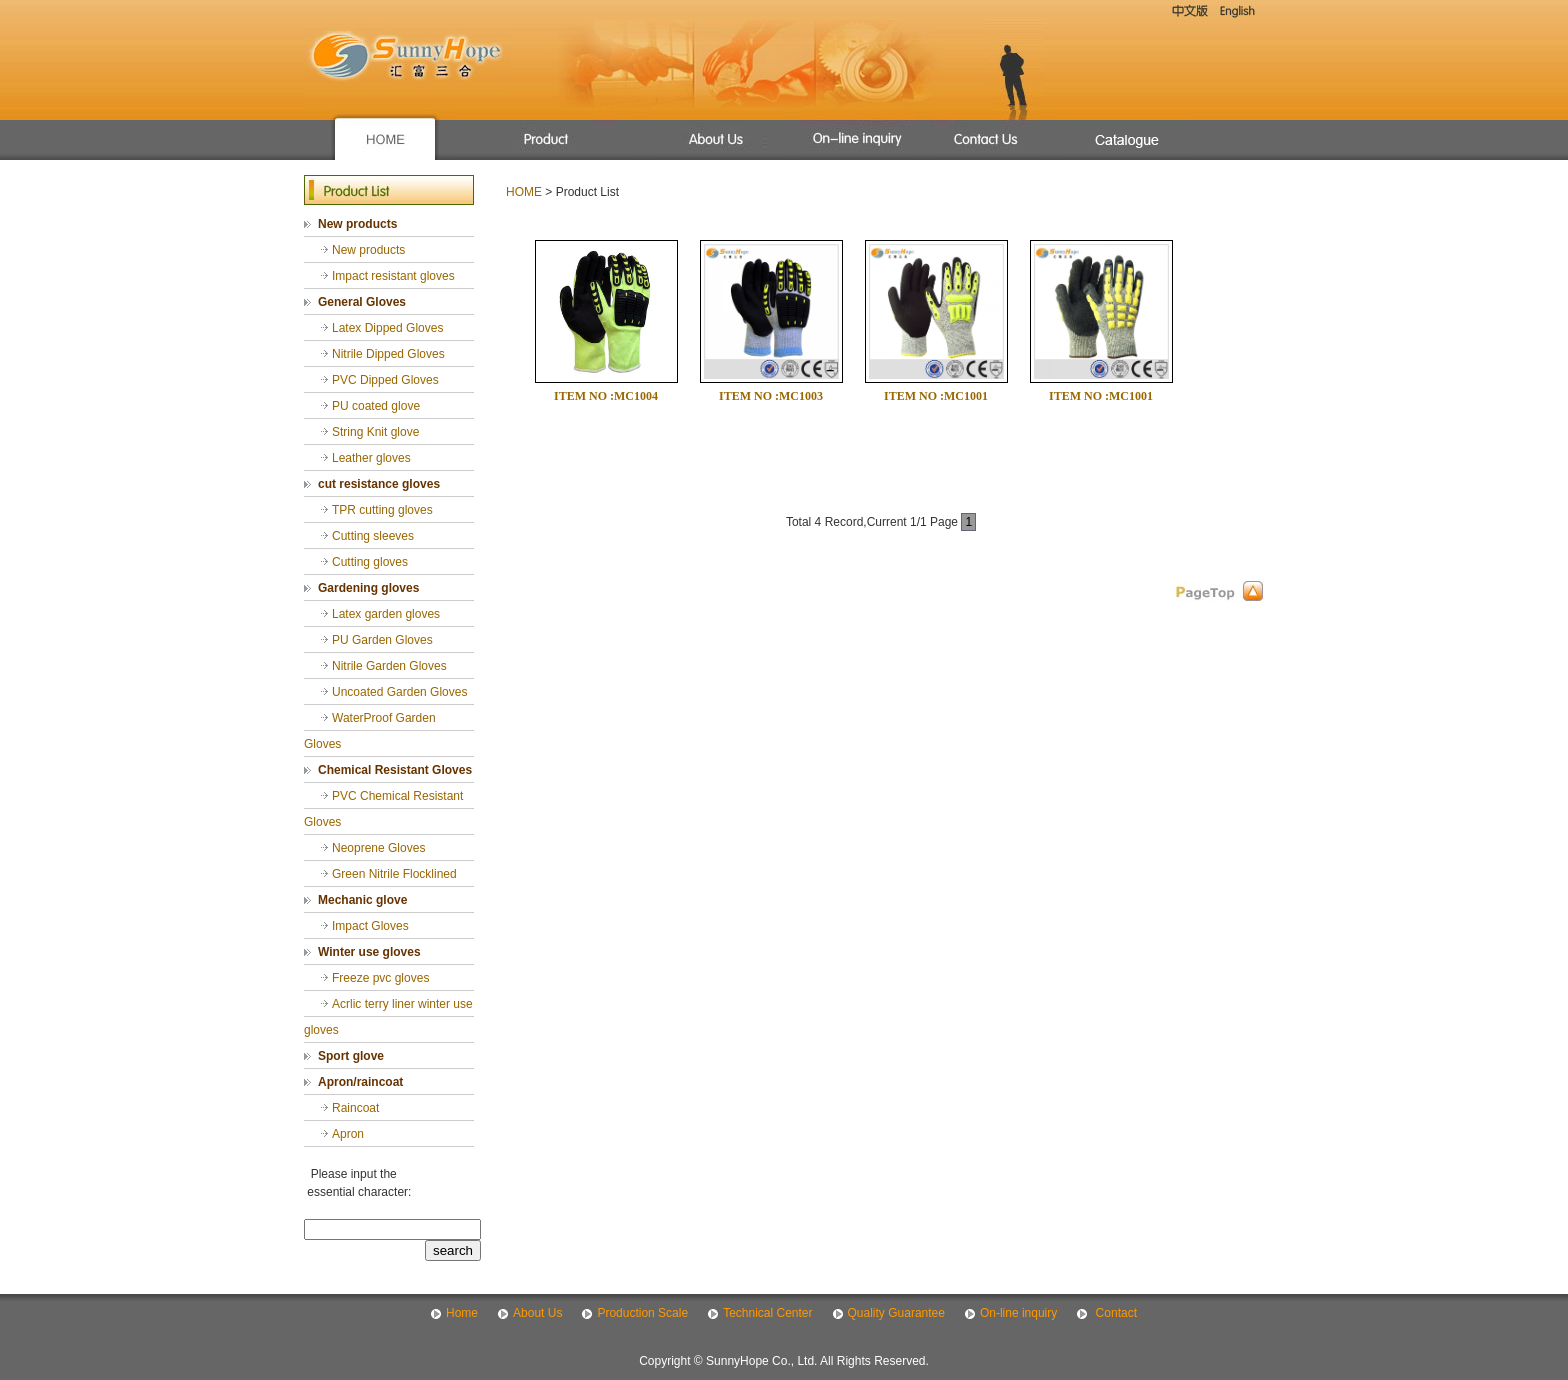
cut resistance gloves (379, 484)
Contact (1114, 1313)
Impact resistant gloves (393, 276)
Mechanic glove (362, 900)
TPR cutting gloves (382, 510)
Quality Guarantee (896, 1313)
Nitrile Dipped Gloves (388, 354)
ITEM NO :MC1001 (936, 396)
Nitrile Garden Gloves (389, 666)
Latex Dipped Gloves (387, 328)
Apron (348, 1134)
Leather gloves (371, 458)
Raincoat (355, 1108)
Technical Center (767, 1313)
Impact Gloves (370, 926)
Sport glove (351, 1056)
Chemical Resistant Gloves (395, 770)
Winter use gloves (369, 952)
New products (357, 224)
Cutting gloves (370, 562)
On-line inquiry (1018, 1313)
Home (462, 1313)
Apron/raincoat (360, 1082)
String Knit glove (375, 432)
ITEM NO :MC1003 (771, 396)
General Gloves (362, 302)
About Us (537, 1313)
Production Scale (642, 1313)
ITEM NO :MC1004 (606, 396)
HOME (524, 192)
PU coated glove (376, 406)
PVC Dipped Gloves (385, 380)
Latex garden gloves (386, 614)
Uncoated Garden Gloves (399, 692)
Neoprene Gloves (378, 848)
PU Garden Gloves (382, 640)
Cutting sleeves (373, 536)
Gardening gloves (368, 588)
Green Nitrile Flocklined (394, 874)
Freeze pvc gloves (380, 978)
